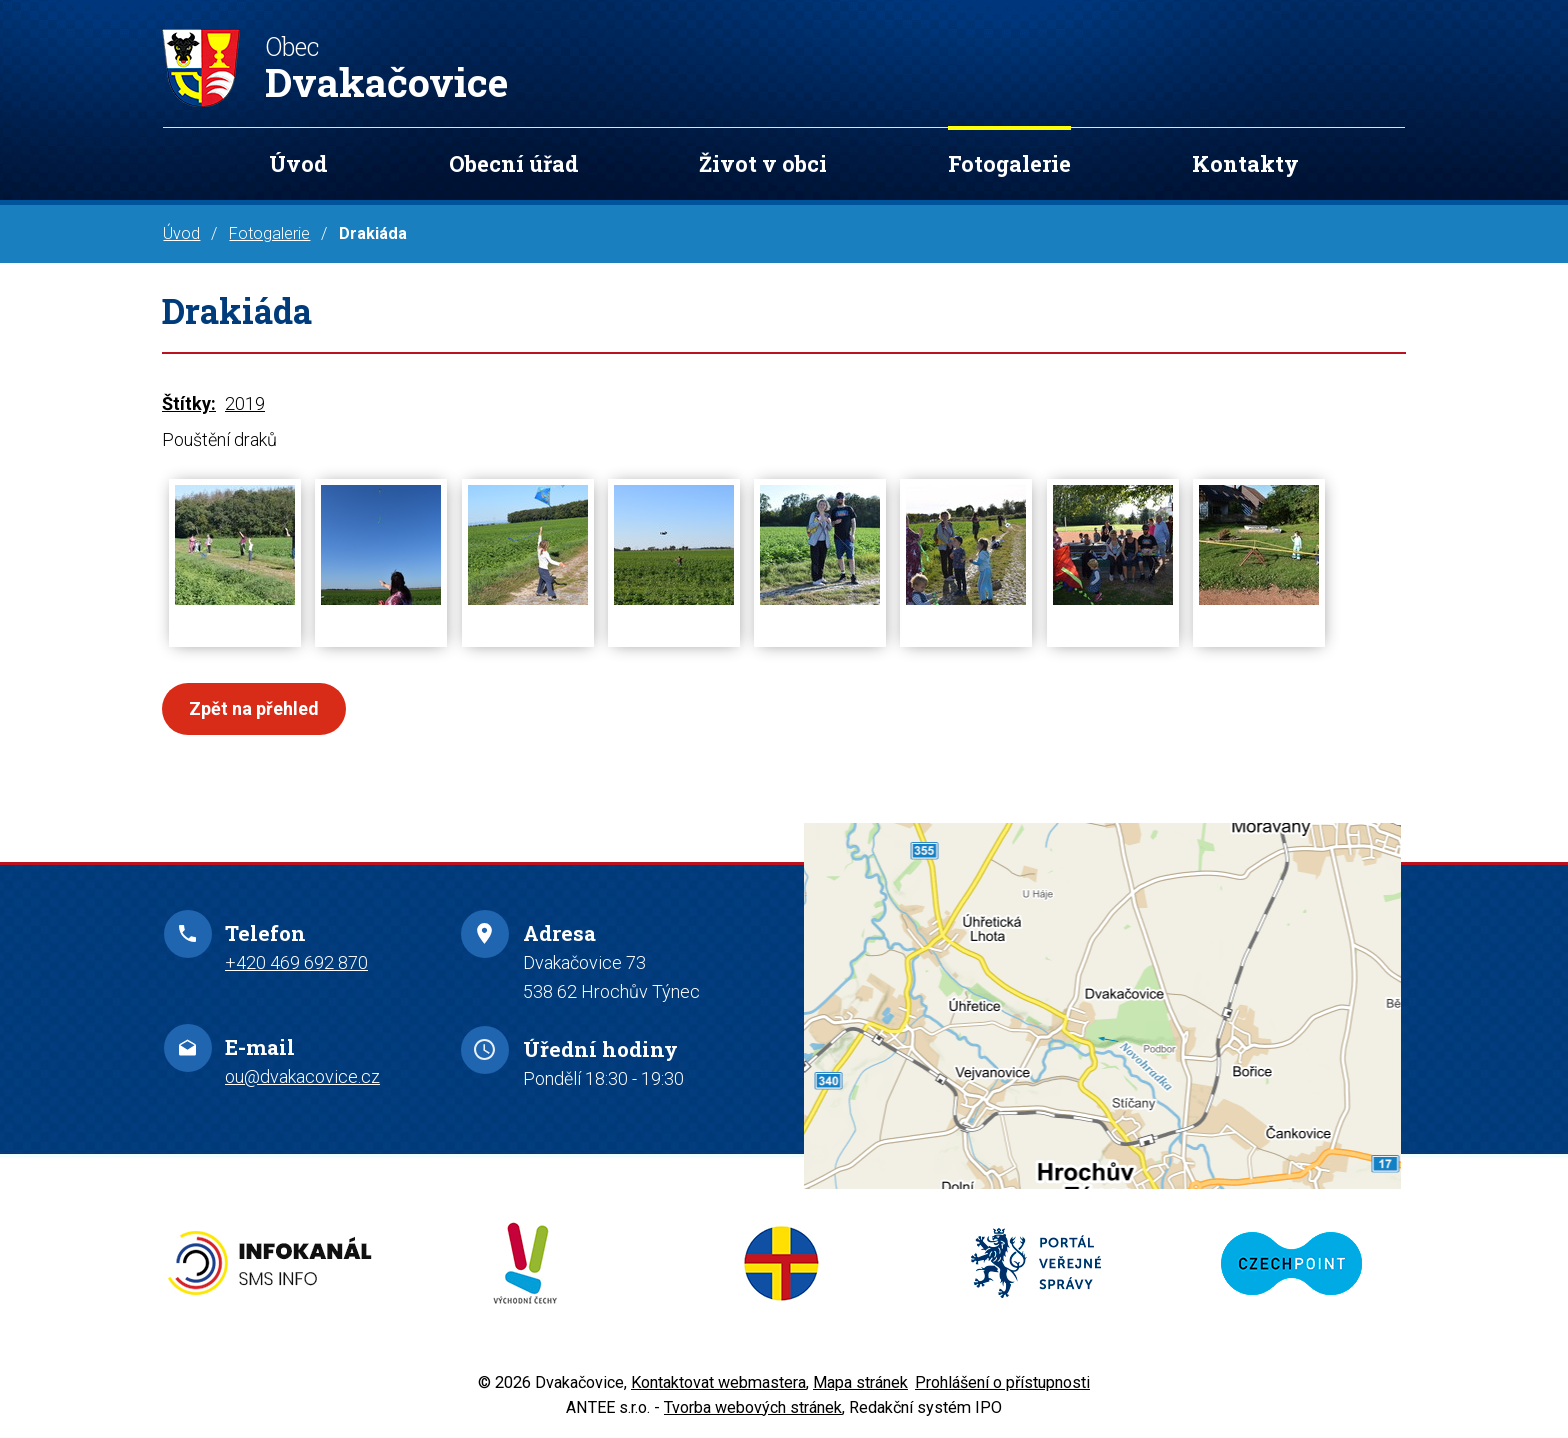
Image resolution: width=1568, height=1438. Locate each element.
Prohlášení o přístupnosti (1002, 1382)
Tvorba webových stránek (753, 1407)
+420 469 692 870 (296, 962)
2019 (245, 403)
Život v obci (763, 163)
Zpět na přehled (254, 708)
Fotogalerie (1009, 163)
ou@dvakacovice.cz (302, 1076)
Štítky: (189, 403)
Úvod (298, 163)
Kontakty (1245, 163)
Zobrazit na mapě (1102, 1005)
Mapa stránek (860, 1382)
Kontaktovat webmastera (718, 1382)
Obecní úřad (514, 163)
